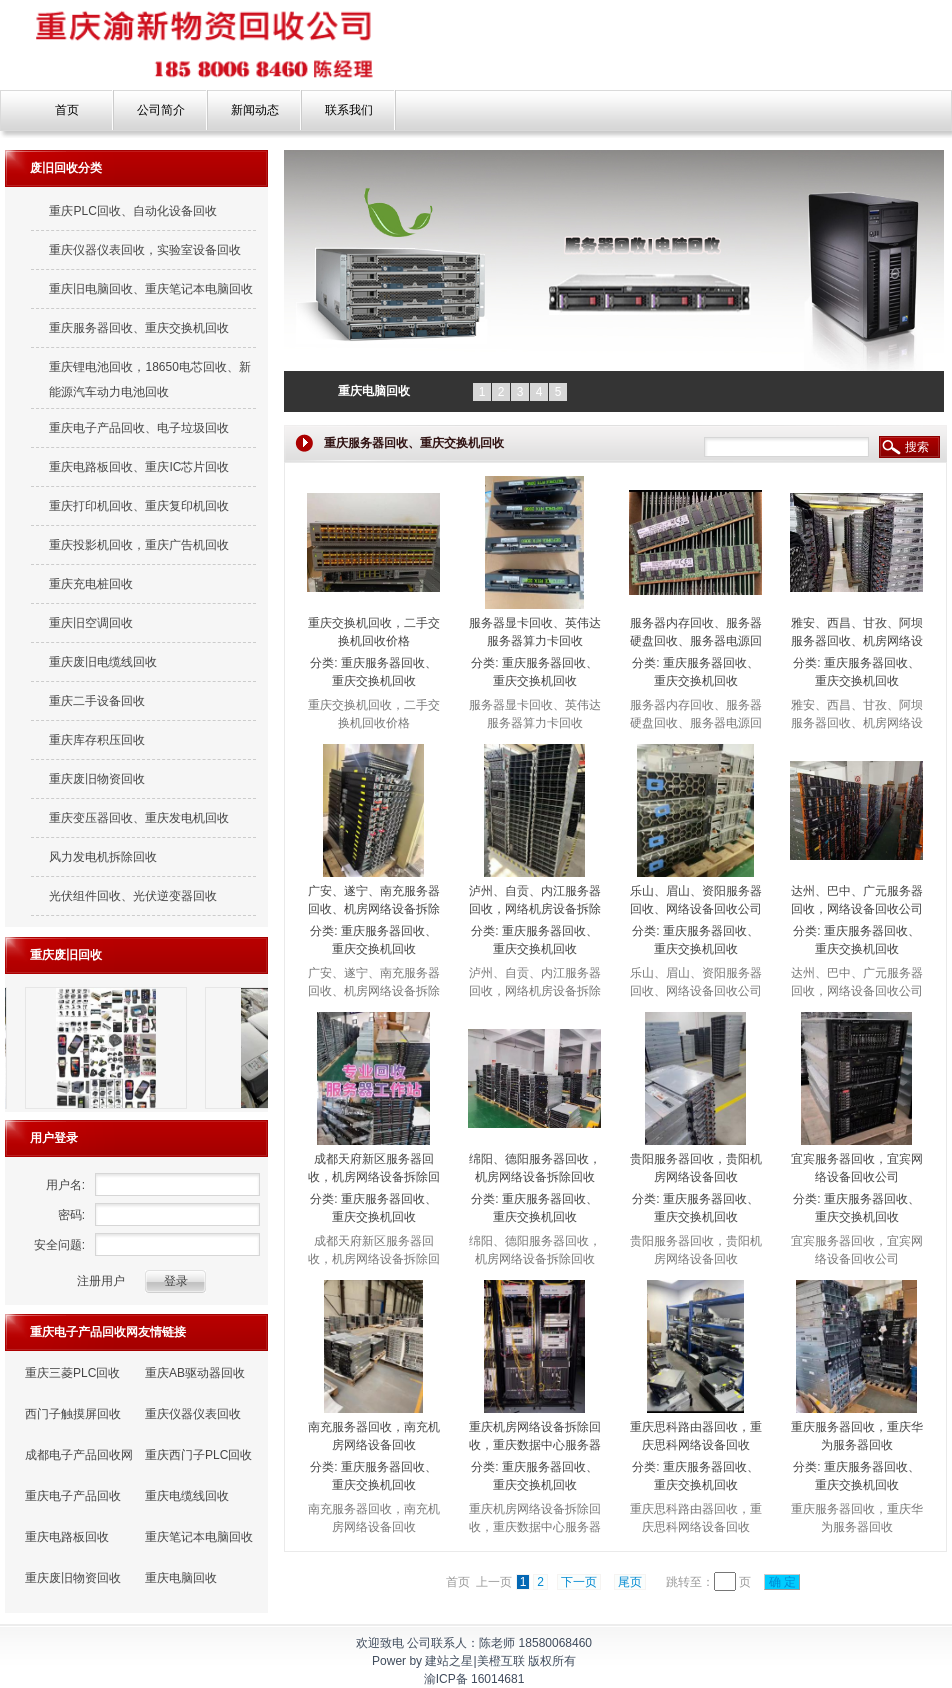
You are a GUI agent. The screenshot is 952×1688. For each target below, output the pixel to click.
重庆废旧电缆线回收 (103, 662)
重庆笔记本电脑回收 (199, 1537)
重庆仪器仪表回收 (193, 1414)
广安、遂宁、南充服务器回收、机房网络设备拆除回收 (374, 909)
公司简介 (161, 110)
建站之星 (449, 1661)
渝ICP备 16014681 (474, 1679)
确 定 (782, 1582)
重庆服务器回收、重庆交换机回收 (139, 328)
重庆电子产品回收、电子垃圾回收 (139, 428)
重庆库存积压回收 (97, 740)
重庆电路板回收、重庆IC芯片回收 (139, 467)
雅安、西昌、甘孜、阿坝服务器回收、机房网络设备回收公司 (857, 641)
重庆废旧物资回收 (97, 779)
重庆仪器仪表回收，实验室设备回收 (145, 250)
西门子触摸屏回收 (73, 1414)
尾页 (630, 1582)
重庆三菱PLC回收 (72, 1373)
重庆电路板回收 (67, 1537)
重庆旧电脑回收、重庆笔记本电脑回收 (151, 289)
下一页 (579, 1582)
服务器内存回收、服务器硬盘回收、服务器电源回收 (696, 641)
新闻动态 (255, 110)
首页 (67, 110)
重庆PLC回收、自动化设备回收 (132, 211)
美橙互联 (501, 1661)
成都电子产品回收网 (79, 1455)
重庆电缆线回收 (187, 1496)
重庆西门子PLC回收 (198, 1455)
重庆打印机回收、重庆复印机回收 (139, 506)
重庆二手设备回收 (97, 701)
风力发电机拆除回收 (103, 857)
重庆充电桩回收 (91, 584)
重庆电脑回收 (181, 1578)
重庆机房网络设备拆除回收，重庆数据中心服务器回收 (535, 1445)
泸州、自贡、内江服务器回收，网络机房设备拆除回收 (535, 909)
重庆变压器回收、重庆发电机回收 (139, 818)
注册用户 (101, 1281)
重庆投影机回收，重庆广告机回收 (139, 545)
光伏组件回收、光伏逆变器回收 (133, 896)
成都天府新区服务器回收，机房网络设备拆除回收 (374, 1177)
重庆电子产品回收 (73, 1496)
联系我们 (349, 110)
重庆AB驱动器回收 (195, 1373)
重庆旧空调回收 (91, 623)
